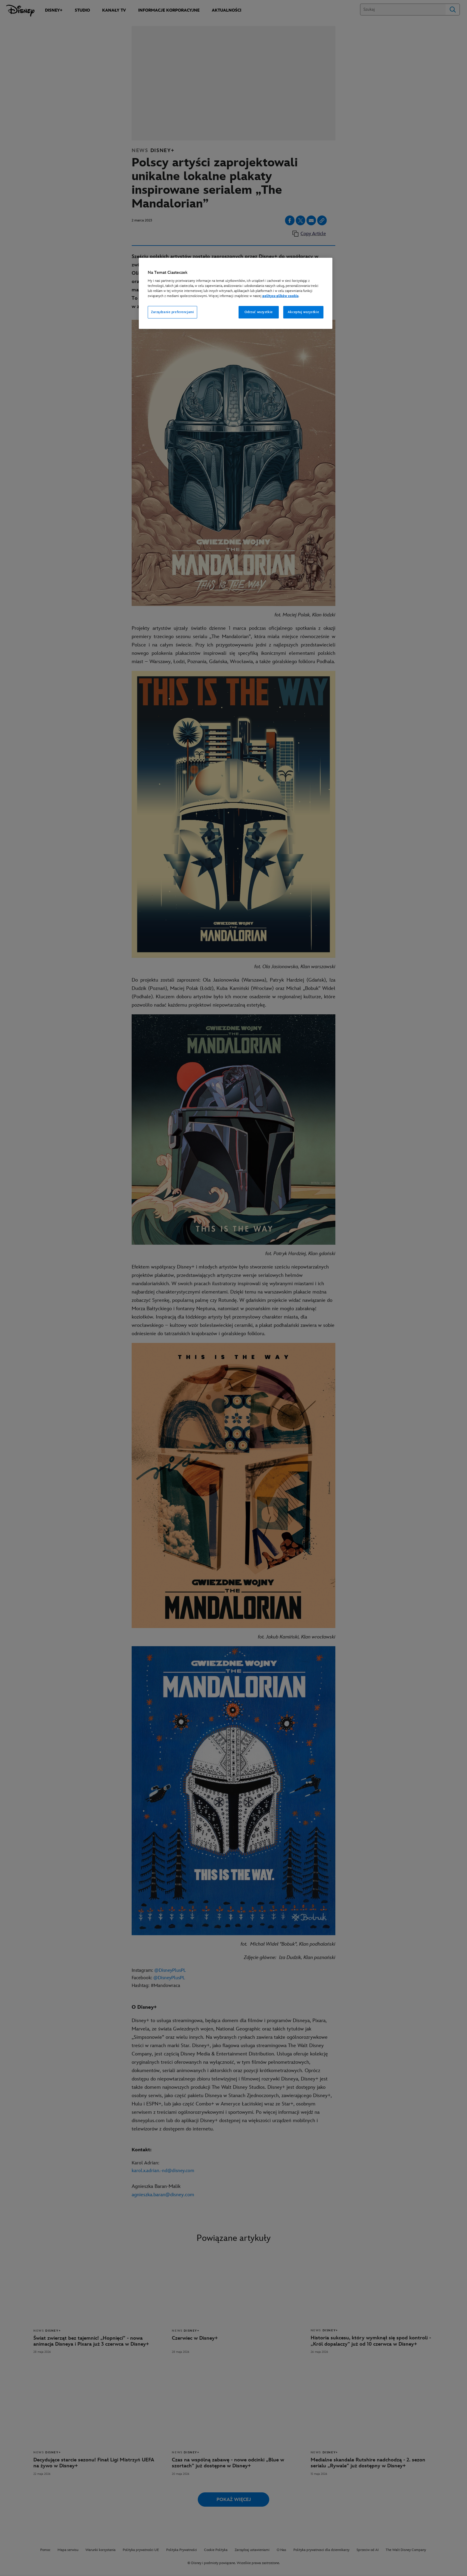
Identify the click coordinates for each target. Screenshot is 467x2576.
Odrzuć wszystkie (259, 312)
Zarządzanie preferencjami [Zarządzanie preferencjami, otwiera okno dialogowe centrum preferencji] (172, 312)
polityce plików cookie (280, 296)
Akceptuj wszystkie (303, 312)
